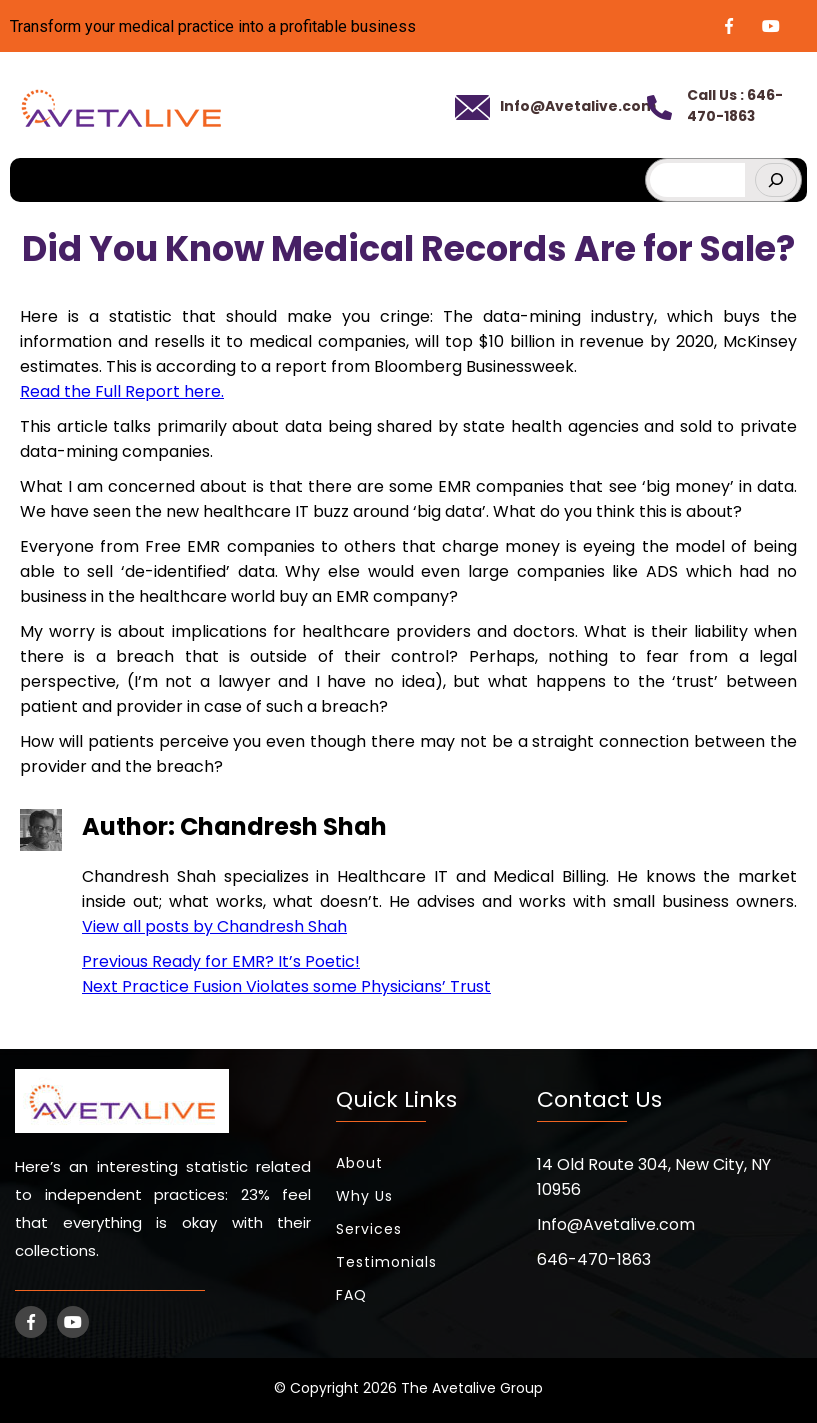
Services (369, 1223)
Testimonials (386, 1256)
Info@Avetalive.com (570, 102)
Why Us (364, 1190)
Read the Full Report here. (122, 385)
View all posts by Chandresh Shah (214, 920)
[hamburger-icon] (617, 166)
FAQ (351, 1289)
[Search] (776, 174)
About (359, 1157)
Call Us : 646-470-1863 (731, 102)
